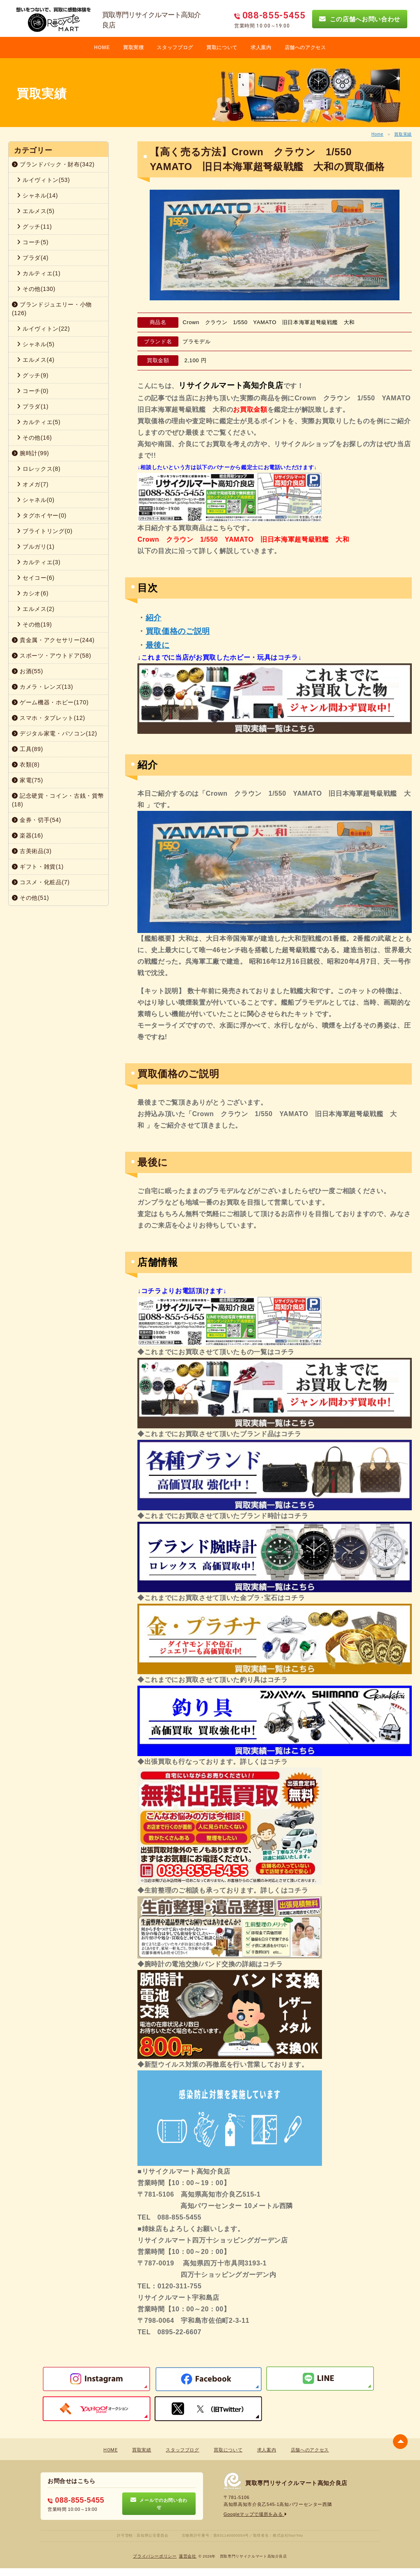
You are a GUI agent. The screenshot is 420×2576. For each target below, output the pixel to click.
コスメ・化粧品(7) (41, 882)
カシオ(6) (32, 593)
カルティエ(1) (39, 273)
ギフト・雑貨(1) (38, 866)
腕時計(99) (30, 453)
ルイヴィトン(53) (43, 180)
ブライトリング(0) (45, 531)
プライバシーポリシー (155, 2556)
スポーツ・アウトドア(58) (51, 655)
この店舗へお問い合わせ (359, 19)
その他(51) (30, 897)
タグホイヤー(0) (41, 515)
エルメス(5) (36, 211)
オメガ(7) (32, 484)
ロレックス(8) (39, 468)
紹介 (154, 617)
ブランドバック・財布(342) (53, 164)
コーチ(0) (32, 391)
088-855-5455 (76, 2500)
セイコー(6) (36, 577)
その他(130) (36, 289)
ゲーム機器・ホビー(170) (50, 702)
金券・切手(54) (36, 820)
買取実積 (133, 47)
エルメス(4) (36, 359)
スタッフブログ (175, 47)
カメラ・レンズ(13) (42, 686)
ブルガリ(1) (36, 546)
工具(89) (27, 749)
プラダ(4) (32, 257)
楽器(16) (27, 835)
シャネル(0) (36, 500)
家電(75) (27, 780)
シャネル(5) (36, 344)
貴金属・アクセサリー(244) (53, 640)
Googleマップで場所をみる (255, 2514)
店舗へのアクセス (305, 47)
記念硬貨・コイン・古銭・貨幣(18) (58, 800)
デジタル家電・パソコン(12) (54, 733)
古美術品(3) (32, 851)
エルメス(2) (36, 609)
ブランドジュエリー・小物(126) (52, 308)
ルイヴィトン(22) (43, 328)
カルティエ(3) (39, 562)
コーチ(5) (32, 242)
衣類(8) (26, 764)
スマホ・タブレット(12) (48, 718)
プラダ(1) (32, 406)
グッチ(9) (32, 375)
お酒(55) (27, 671)
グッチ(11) (34, 226)
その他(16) (34, 437)
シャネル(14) (37, 195)
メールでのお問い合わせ (158, 2503)
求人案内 (261, 47)
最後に (158, 645)
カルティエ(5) (39, 422)
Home (377, 134)
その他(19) (34, 624)
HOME (102, 47)
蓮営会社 (187, 2556)
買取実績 (403, 134)
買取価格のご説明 (178, 631)
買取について (221, 47)
